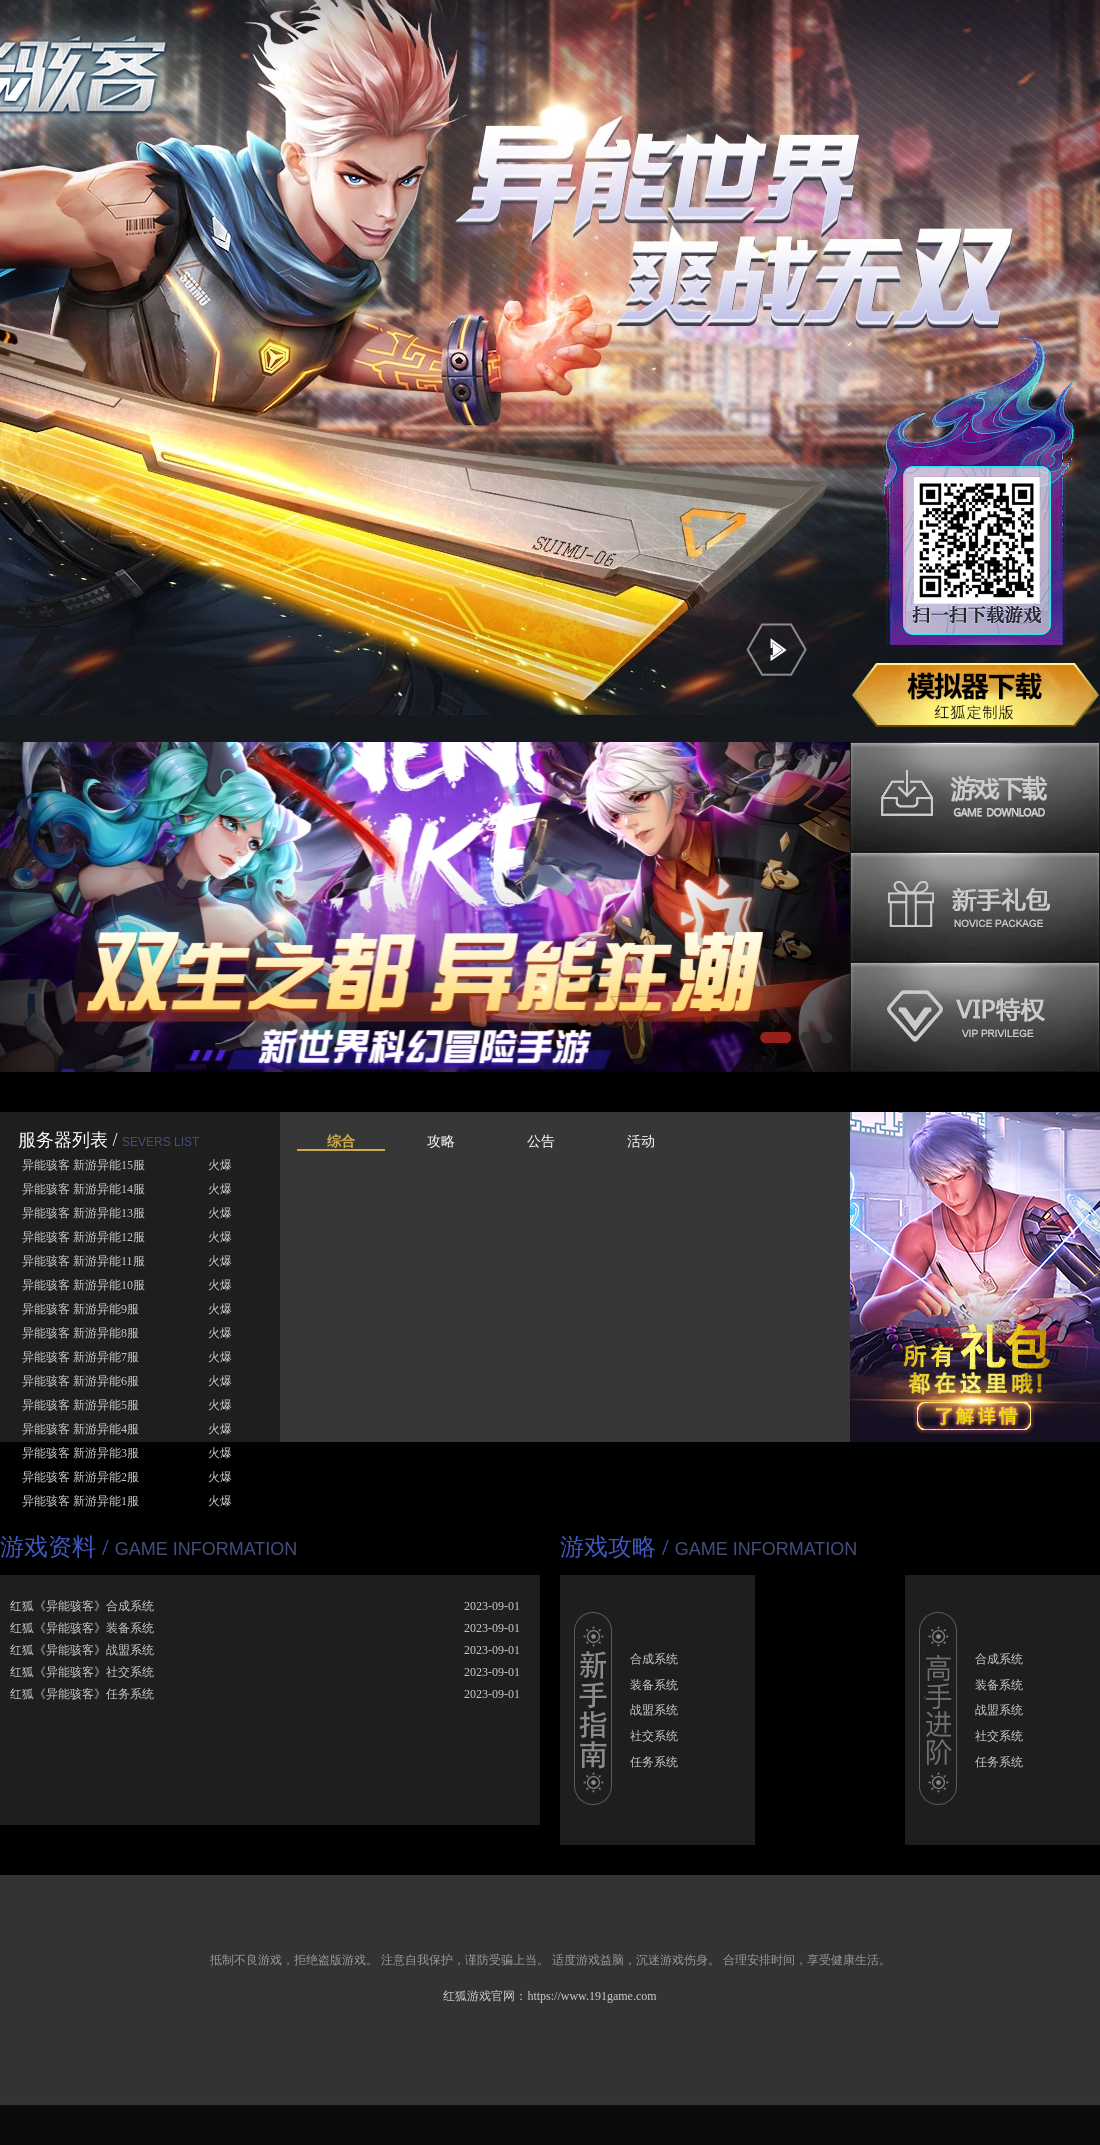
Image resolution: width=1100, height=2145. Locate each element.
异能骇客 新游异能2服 (80, 1477)
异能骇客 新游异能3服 (80, 1453)
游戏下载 (975, 797)
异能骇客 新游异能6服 (80, 1381)
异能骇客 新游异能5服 (80, 1405)
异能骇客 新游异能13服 (83, 1213)
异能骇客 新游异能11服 (83, 1261)
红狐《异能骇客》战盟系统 (82, 1650)
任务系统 (654, 1762)
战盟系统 (654, 1710)
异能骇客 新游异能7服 (80, 1357)
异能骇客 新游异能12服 (83, 1237)
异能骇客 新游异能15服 (83, 1165)
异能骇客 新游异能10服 (83, 1285)
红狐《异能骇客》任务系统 (82, 1694)
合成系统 (654, 1659)
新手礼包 (975, 907)
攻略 (441, 1141)
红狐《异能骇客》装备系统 (82, 1628)
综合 (341, 1141)
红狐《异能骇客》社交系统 (82, 1672)
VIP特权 (975, 1017)
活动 (641, 1141)
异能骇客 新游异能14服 (83, 1189)
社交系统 (654, 1736)
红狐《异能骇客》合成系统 (82, 1606)
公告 (541, 1141)
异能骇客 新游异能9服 (80, 1309)
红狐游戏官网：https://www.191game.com (549, 1996)
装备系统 (654, 1685)
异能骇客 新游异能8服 (80, 1333)
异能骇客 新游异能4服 (80, 1429)
